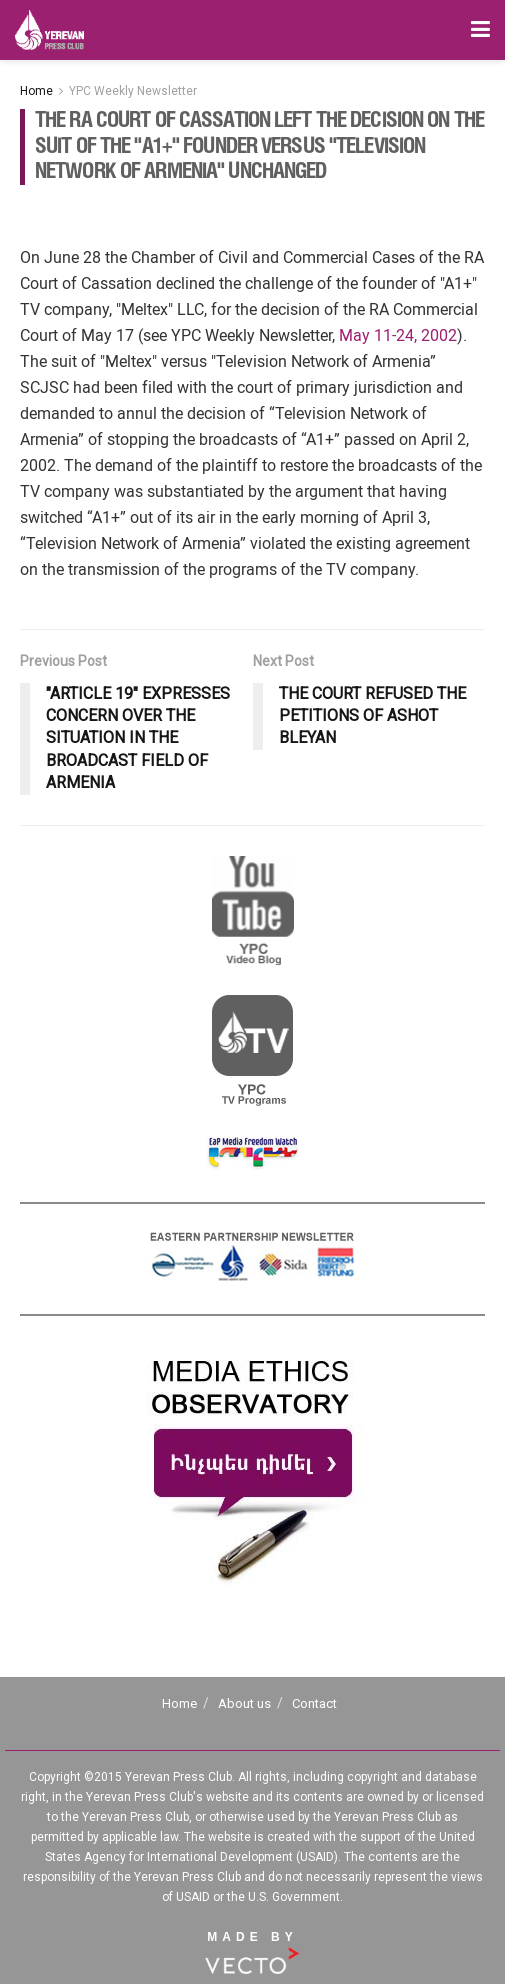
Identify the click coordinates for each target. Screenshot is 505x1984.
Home (36, 91)
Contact (314, 1703)
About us (244, 1703)
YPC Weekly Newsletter (133, 91)
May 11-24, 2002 (398, 335)
